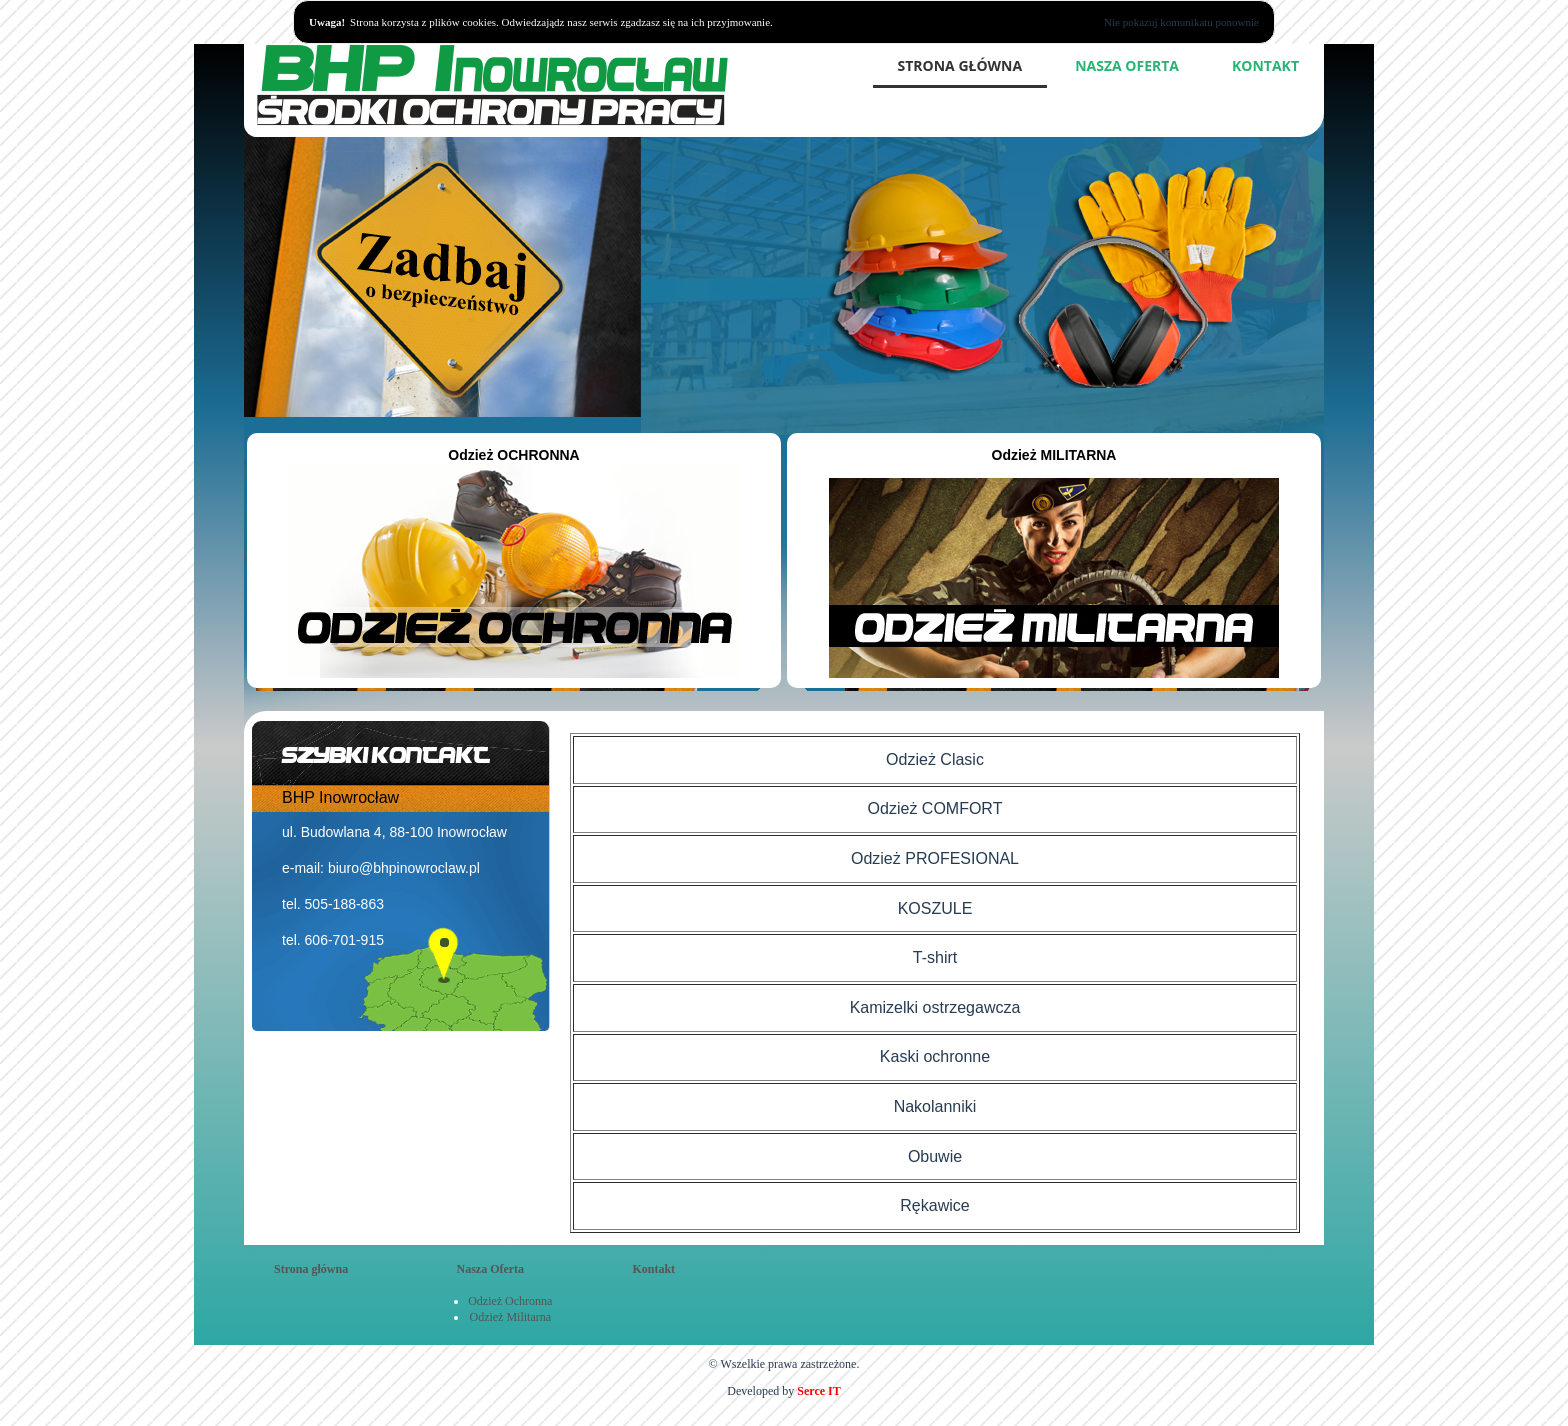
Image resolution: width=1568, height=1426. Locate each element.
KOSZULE (935, 908)
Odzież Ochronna (510, 1301)
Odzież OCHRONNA (514, 564)
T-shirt (935, 957)
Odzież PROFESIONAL (935, 858)
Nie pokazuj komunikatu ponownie (1181, 22)
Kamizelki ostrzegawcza (935, 1007)
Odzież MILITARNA (1054, 564)
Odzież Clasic (935, 759)
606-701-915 (344, 940)
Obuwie (935, 1156)
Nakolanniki (935, 1106)
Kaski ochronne (935, 1056)
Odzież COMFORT (935, 808)
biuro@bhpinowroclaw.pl (404, 868)
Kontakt (1265, 65)
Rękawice (934, 1205)
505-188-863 (344, 904)
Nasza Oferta (1127, 65)
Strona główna (960, 65)
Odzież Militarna (510, 1317)
